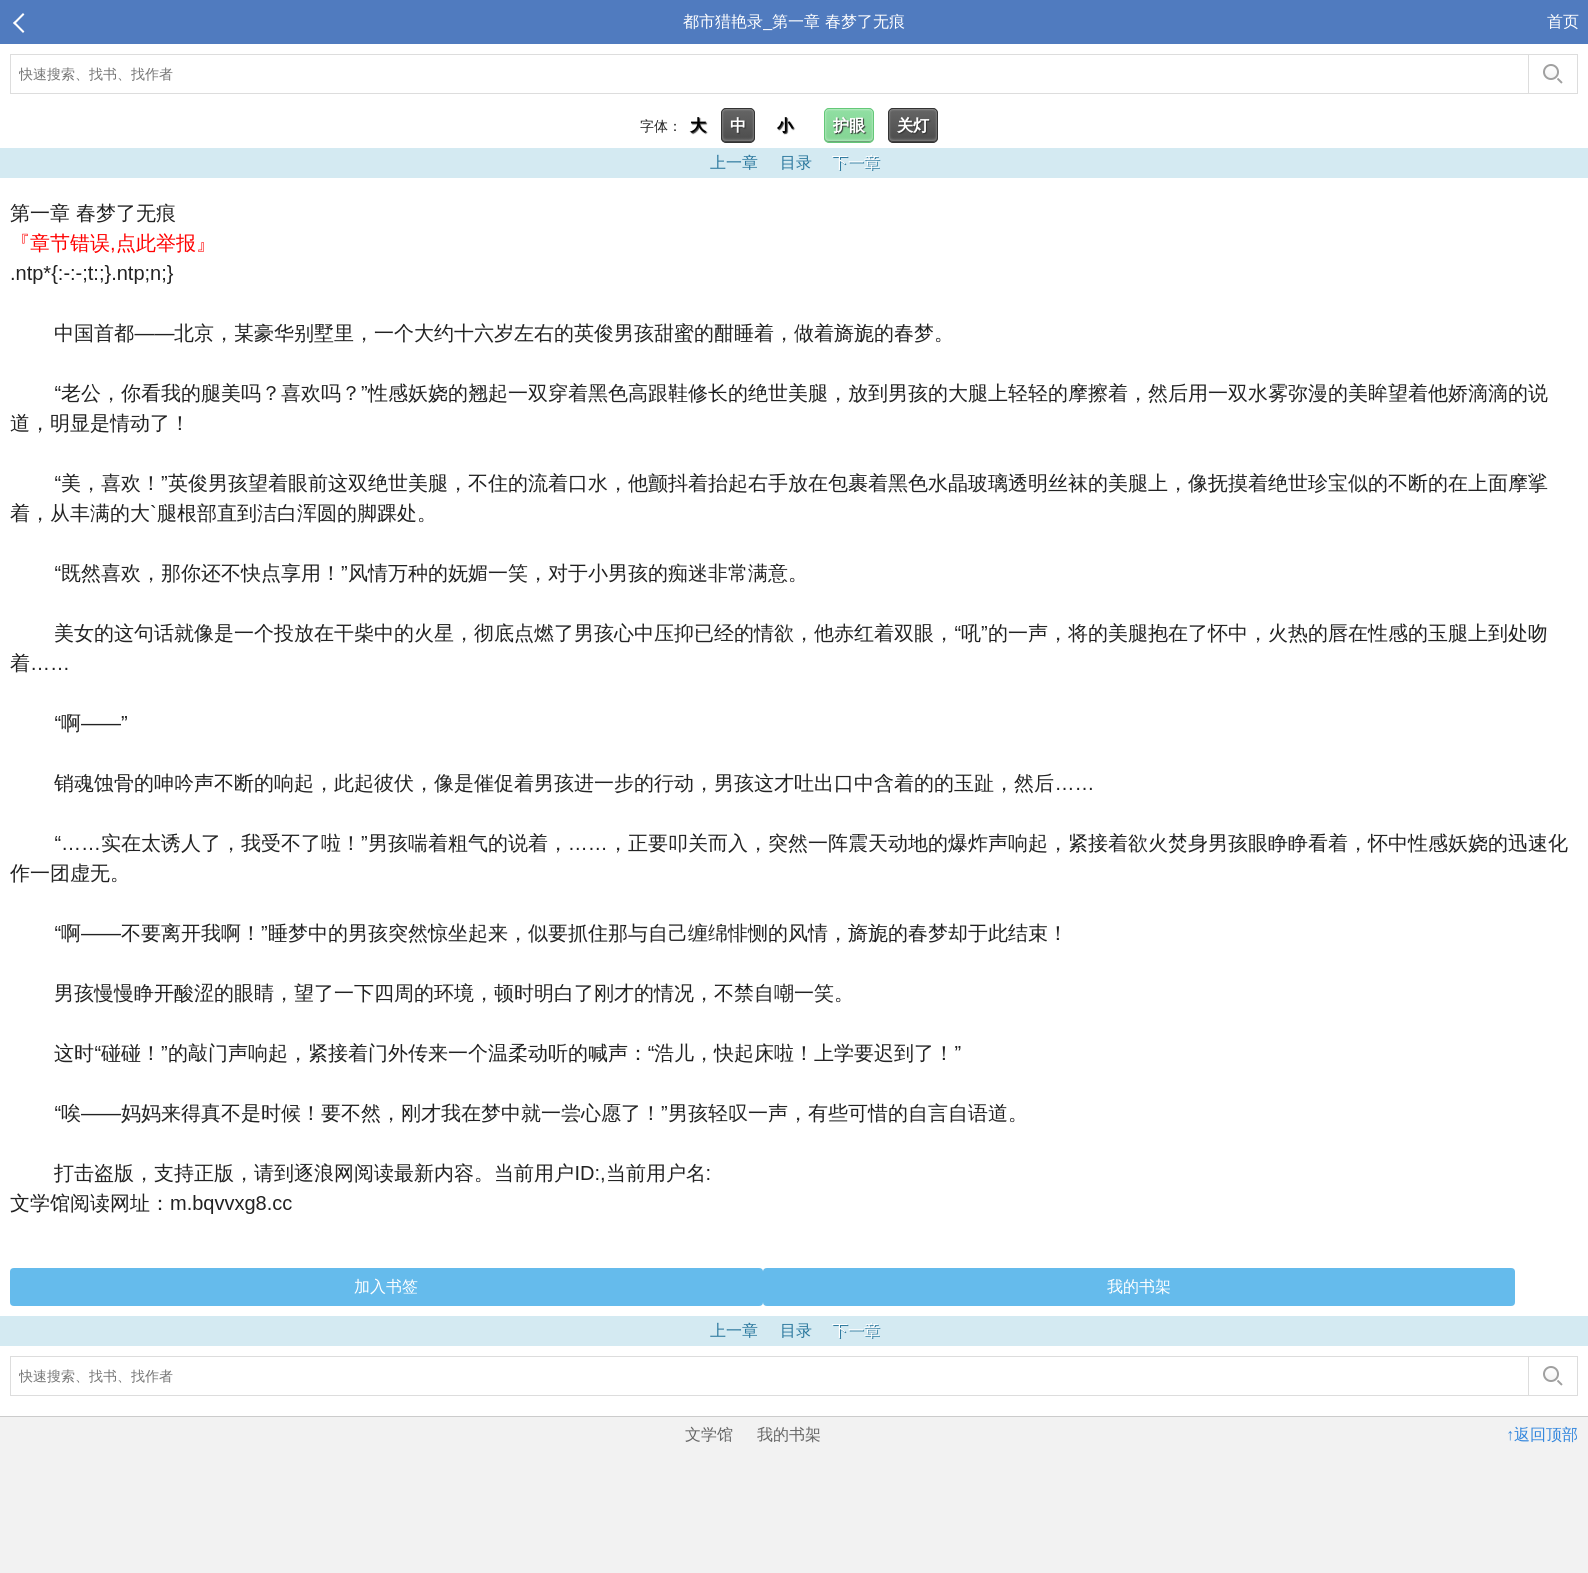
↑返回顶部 (1542, 1434)
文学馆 (709, 1434)
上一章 (734, 162)
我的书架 (1139, 1286)
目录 (796, 162)
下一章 (856, 162)
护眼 (849, 125)
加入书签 (386, 1286)
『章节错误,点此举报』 (113, 243)
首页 (1563, 21)
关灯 (913, 125)
